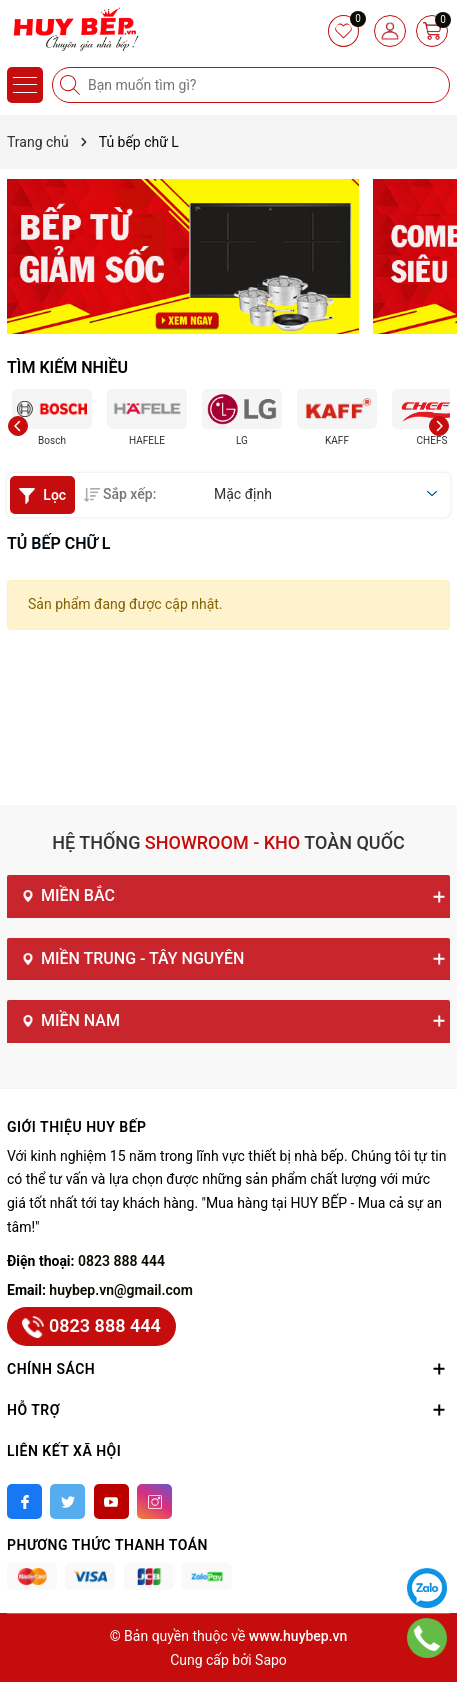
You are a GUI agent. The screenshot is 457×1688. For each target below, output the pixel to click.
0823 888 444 (121, 1261)
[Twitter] (67, 1501)
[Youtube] (111, 1501)
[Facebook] (24, 1501)
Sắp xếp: (120, 494)
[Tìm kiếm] (72, 85)
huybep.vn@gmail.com (121, 1290)
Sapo (271, 1660)
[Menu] (25, 85)
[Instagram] (154, 1501)
